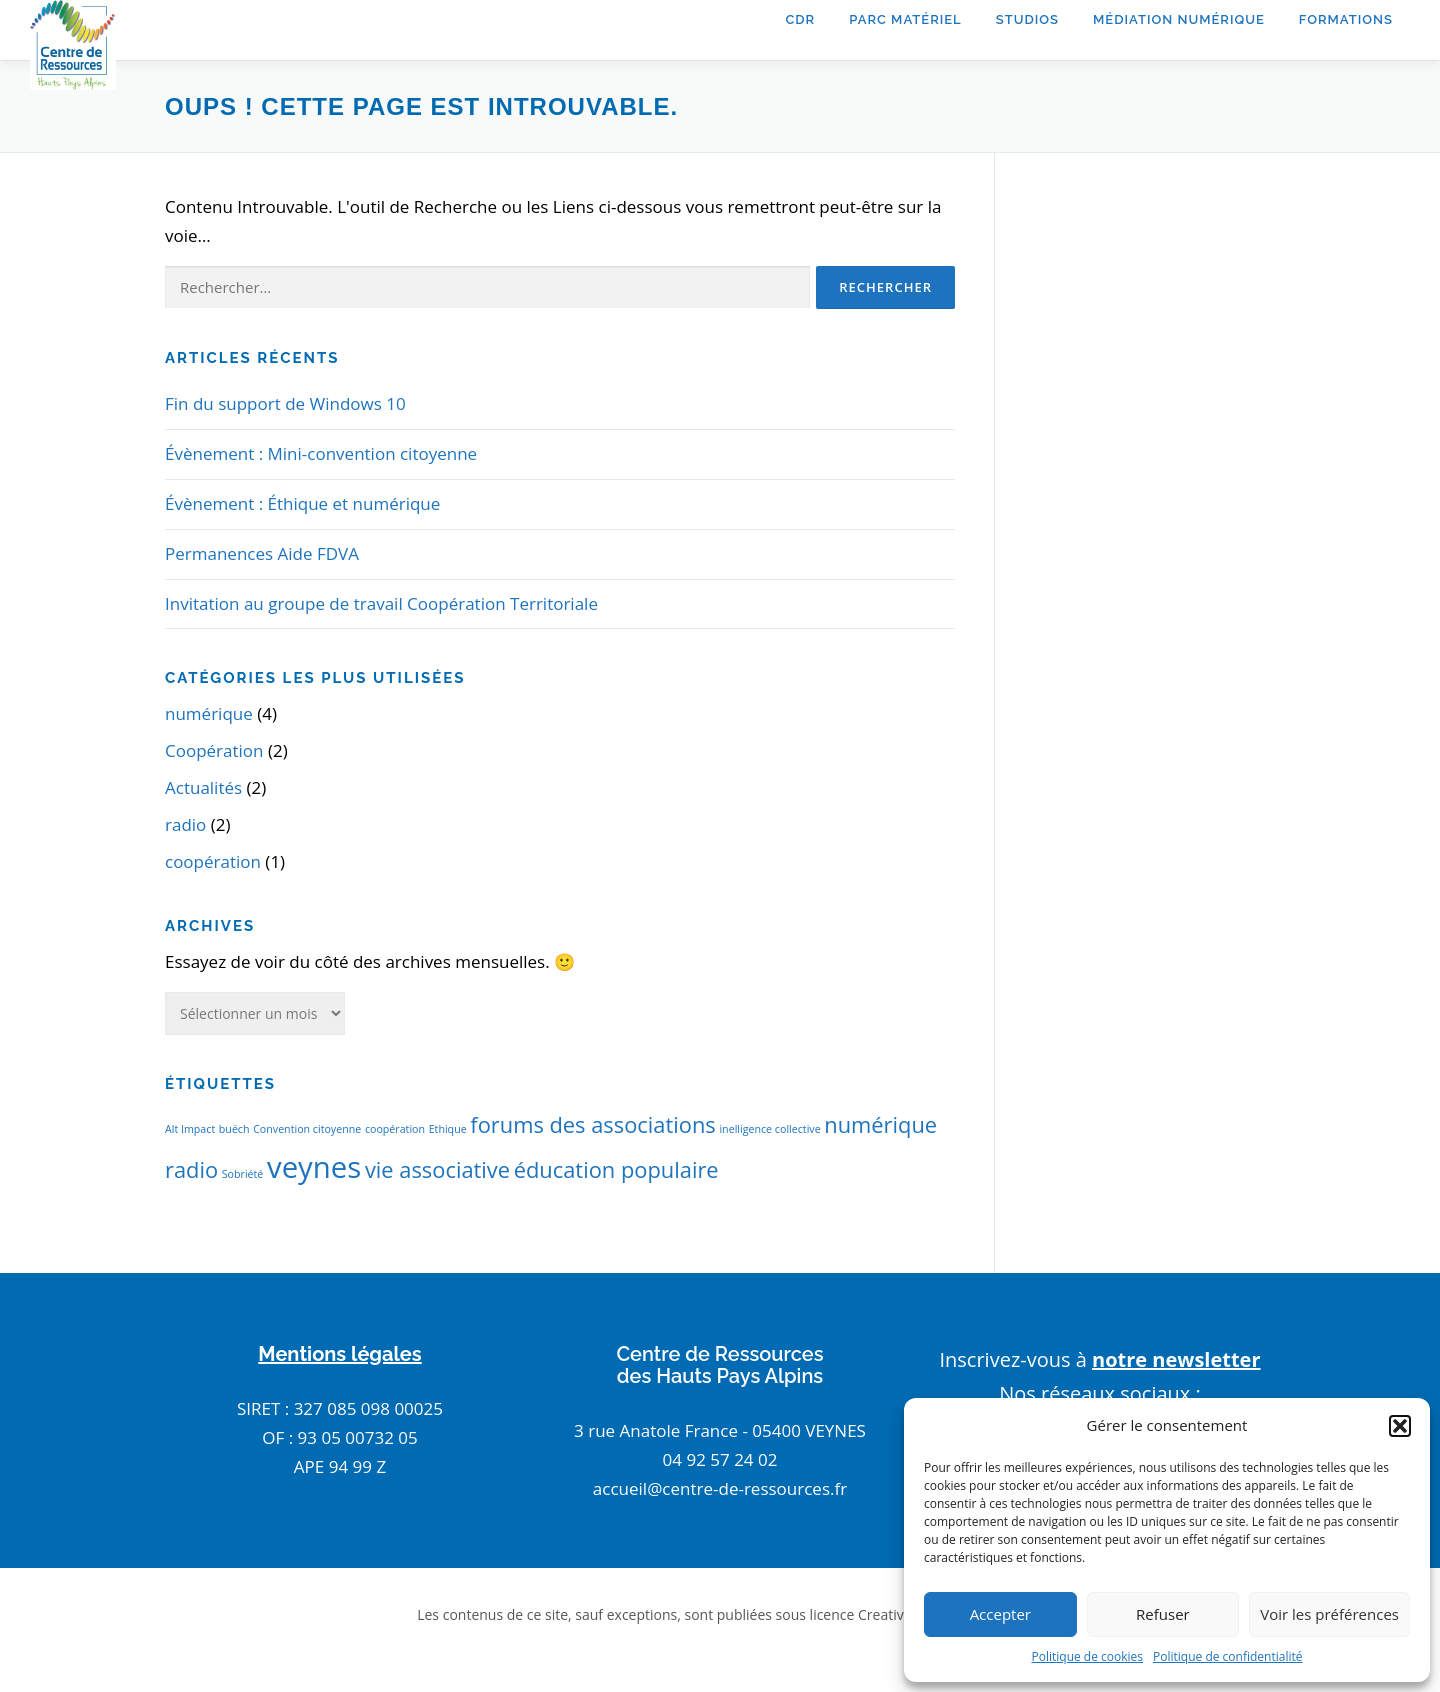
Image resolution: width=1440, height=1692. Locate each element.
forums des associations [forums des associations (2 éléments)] (592, 1124)
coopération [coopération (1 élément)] (395, 1129)
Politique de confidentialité (1227, 1656)
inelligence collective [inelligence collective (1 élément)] (769, 1129)
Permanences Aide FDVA (262, 553)
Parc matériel (905, 19)
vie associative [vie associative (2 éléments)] (437, 1169)
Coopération (214, 750)
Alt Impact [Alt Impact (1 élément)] (190, 1129)
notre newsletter (1176, 1359)
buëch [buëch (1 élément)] (234, 1129)
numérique (209, 713)
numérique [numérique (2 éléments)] (880, 1124)
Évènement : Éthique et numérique (302, 503)
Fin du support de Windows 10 (285, 403)
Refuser (1163, 1614)
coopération (213, 861)
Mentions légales (339, 1354)
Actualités (203, 787)
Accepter (1000, 1614)
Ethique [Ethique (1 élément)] (448, 1129)
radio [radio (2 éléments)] (191, 1169)
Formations (1346, 19)
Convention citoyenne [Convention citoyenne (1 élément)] (307, 1129)
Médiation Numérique (1179, 19)
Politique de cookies (1088, 1656)
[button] (1400, 1426)
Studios (1027, 19)
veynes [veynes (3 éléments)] (314, 1167)
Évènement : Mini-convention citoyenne (321, 453)
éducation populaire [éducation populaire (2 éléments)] (616, 1169)
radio (185, 824)
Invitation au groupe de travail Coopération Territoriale (381, 603)
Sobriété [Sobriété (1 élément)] (243, 1174)
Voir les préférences (1329, 1614)
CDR (800, 19)
